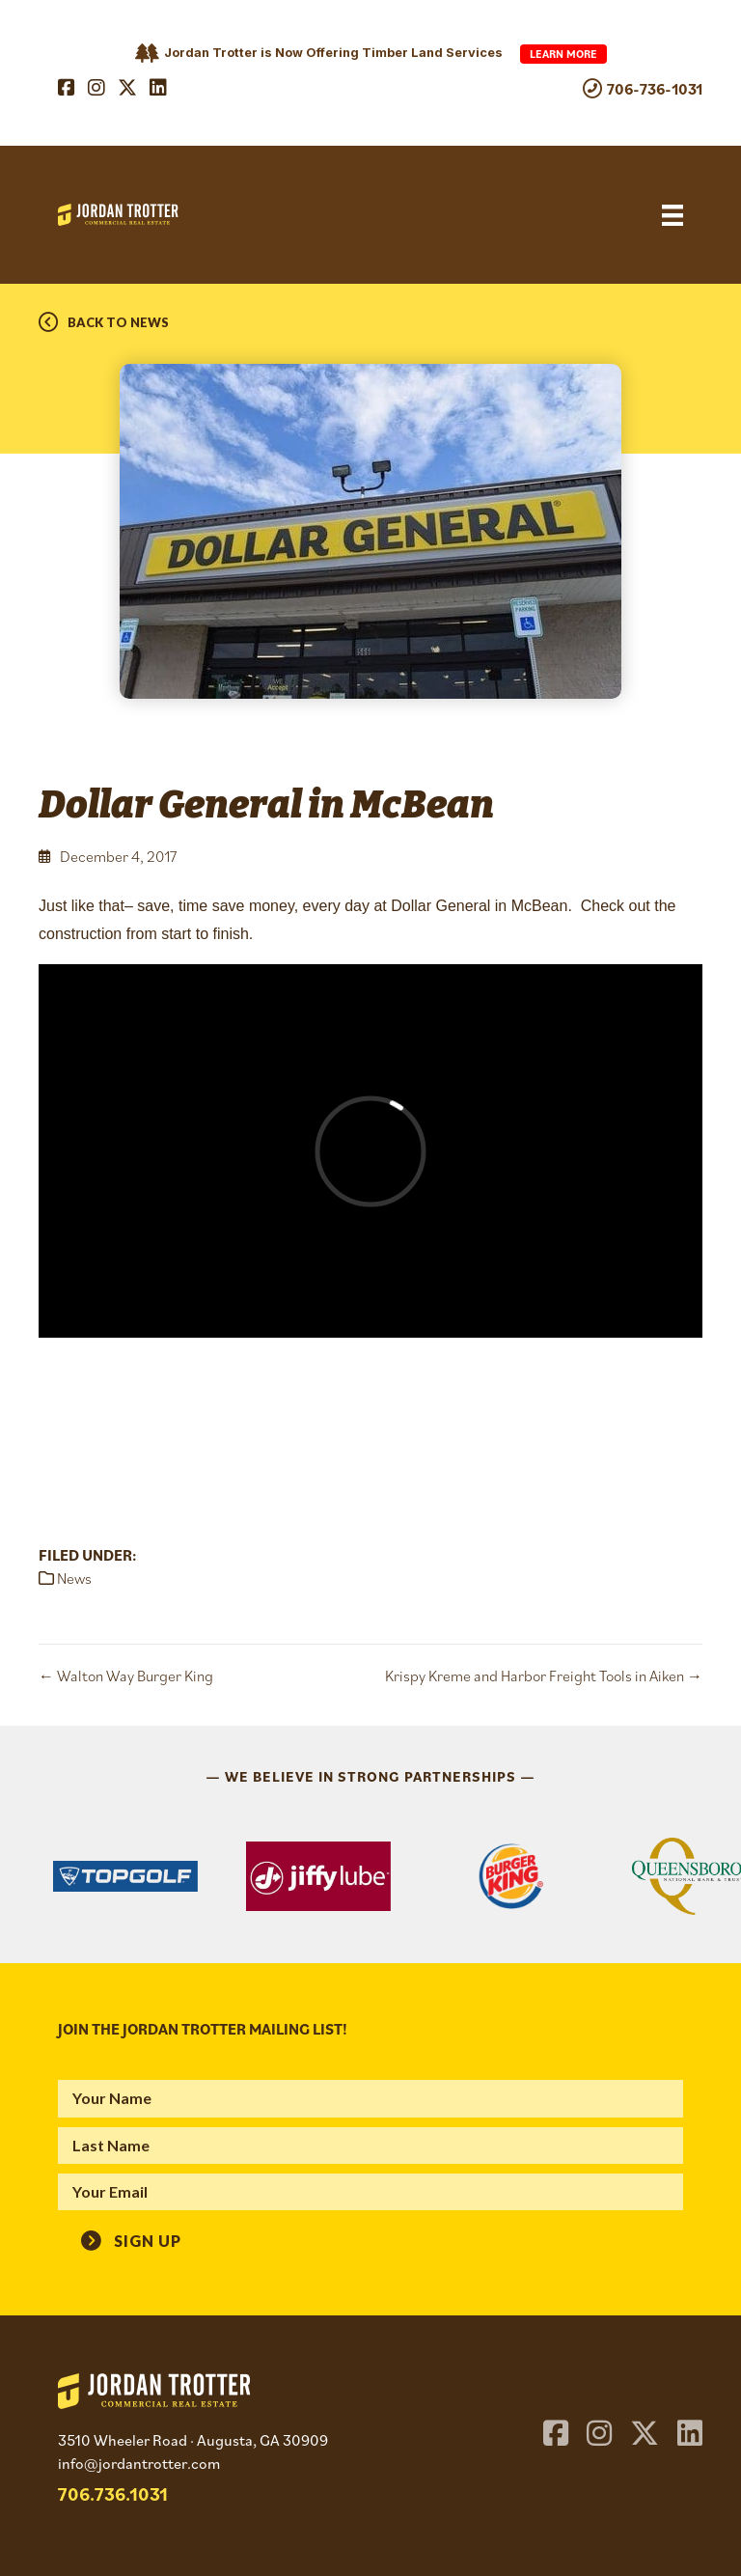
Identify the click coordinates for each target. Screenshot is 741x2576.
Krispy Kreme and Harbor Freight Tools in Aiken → (543, 1675)
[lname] (370, 2145)
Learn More (563, 53)
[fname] (370, 2098)
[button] (131, 2238)
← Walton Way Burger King (126, 1675)
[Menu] (672, 214)
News (74, 1578)
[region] (370, 1876)
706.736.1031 (113, 2493)
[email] (370, 2192)
